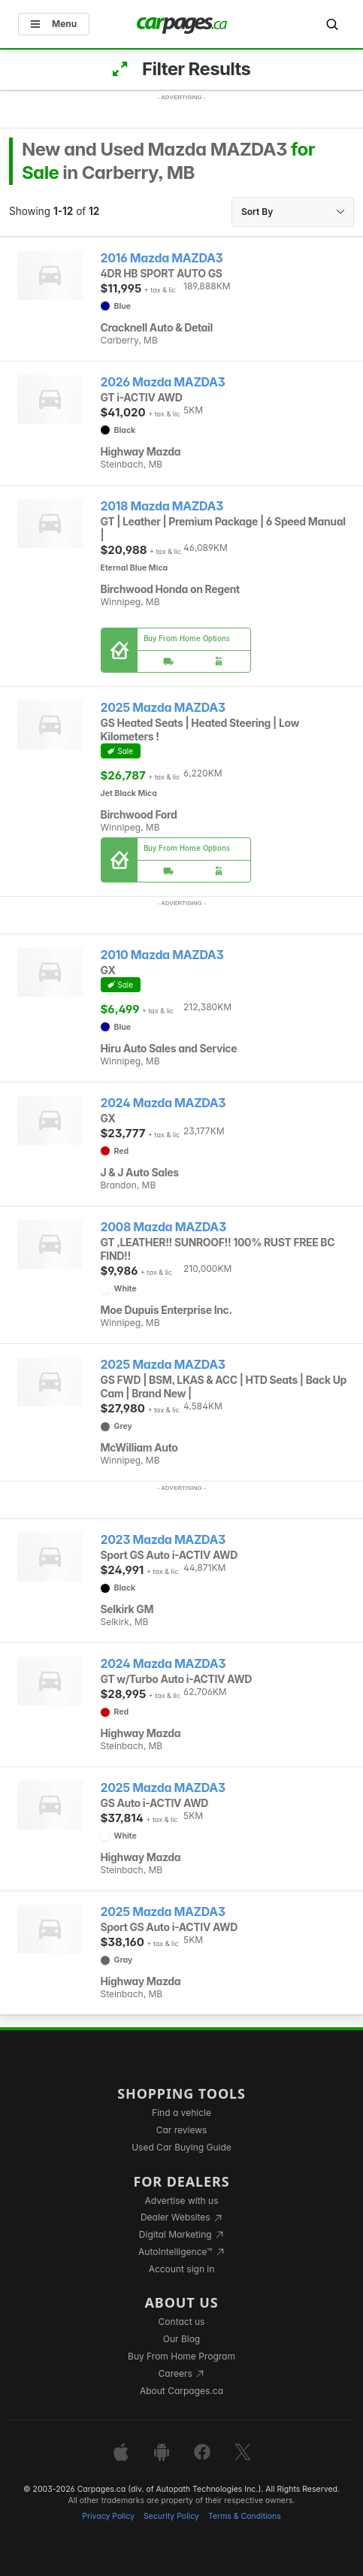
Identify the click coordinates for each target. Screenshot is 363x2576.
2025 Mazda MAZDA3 (163, 708)
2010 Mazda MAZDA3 (162, 955)
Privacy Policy (108, 2516)
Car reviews (181, 2130)
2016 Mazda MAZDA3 (162, 258)
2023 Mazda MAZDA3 (163, 1540)
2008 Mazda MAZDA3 (163, 1227)
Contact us (182, 2321)
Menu (54, 23)
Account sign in (182, 2269)
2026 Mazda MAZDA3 (163, 382)
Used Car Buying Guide (181, 2147)
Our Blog (181, 2338)
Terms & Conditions (244, 2516)
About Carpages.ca (181, 2390)
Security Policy (171, 2516)
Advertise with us (182, 2200)
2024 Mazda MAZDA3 (163, 1103)
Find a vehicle (181, 2112)
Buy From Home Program (181, 2356)
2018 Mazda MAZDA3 (162, 506)
